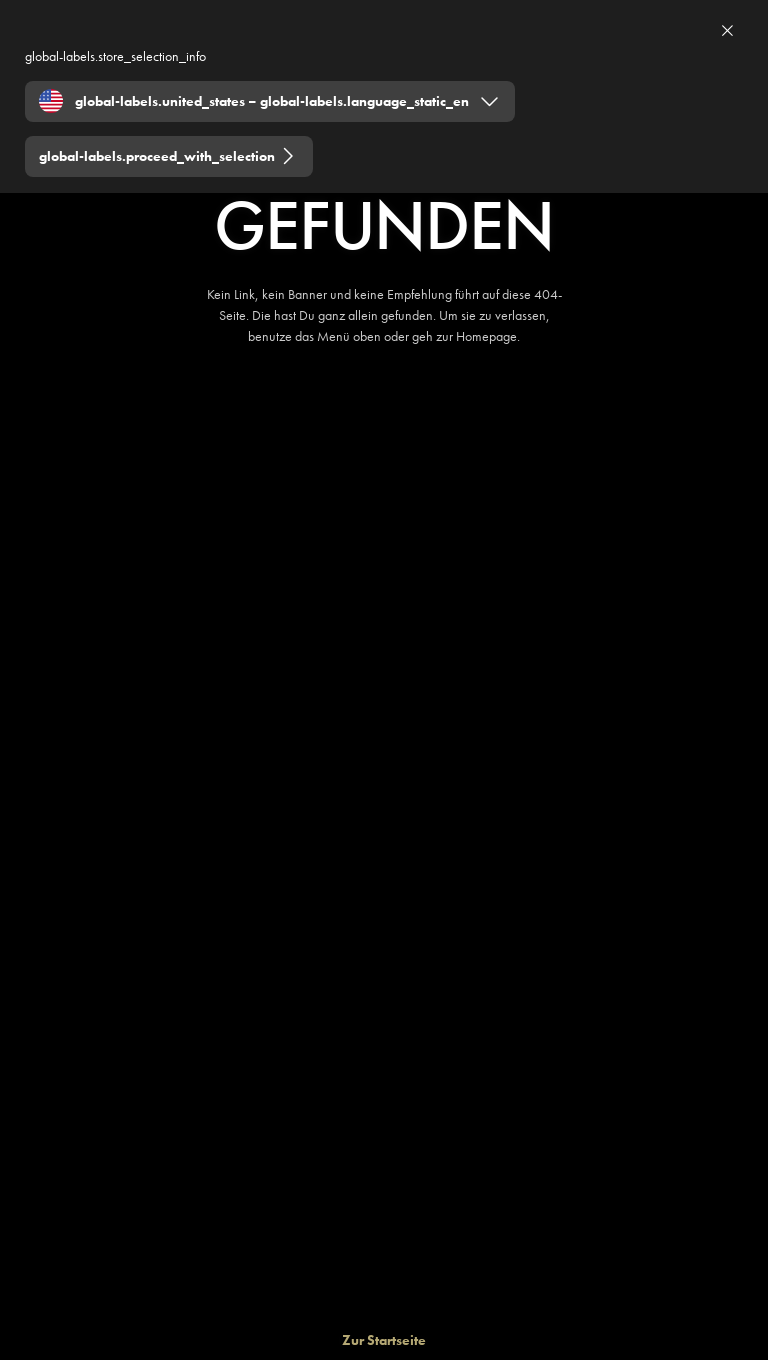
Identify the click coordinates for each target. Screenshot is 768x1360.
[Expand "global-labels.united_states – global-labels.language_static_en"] (270, 101)
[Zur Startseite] (384, 1340)
